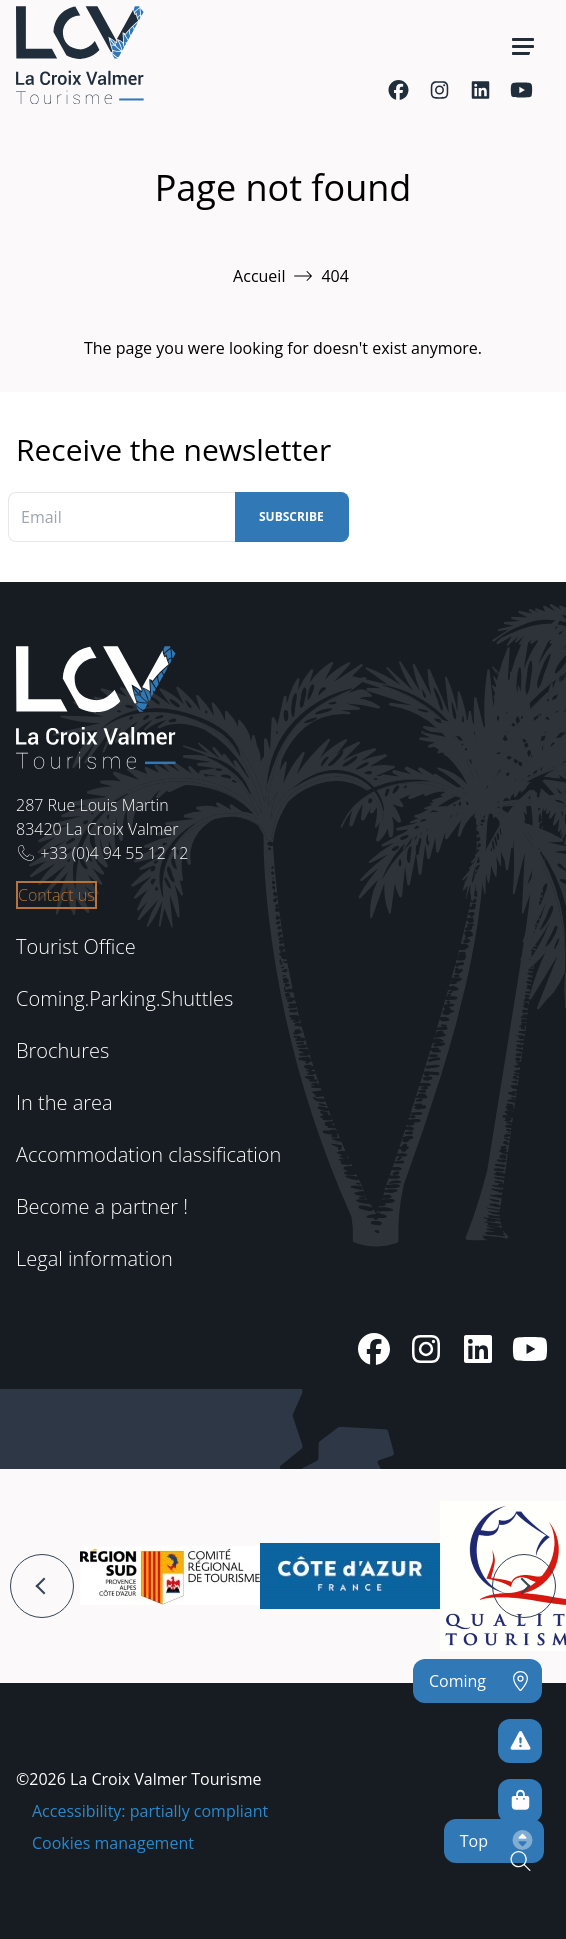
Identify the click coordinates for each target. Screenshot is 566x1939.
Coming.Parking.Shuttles (124, 998)
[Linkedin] (480, 90)
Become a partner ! (102, 1206)
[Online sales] (520, 1801)
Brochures (62, 1050)
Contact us (56, 895)
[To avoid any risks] (520, 1741)
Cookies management (113, 1843)
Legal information (94, 1258)
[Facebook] (398, 90)
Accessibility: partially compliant (150, 1811)
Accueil (259, 276)
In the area (64, 1102)
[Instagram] (439, 90)
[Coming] (477, 1681)
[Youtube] (521, 90)
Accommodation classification (148, 1154)
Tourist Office (76, 946)
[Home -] (80, 55)
